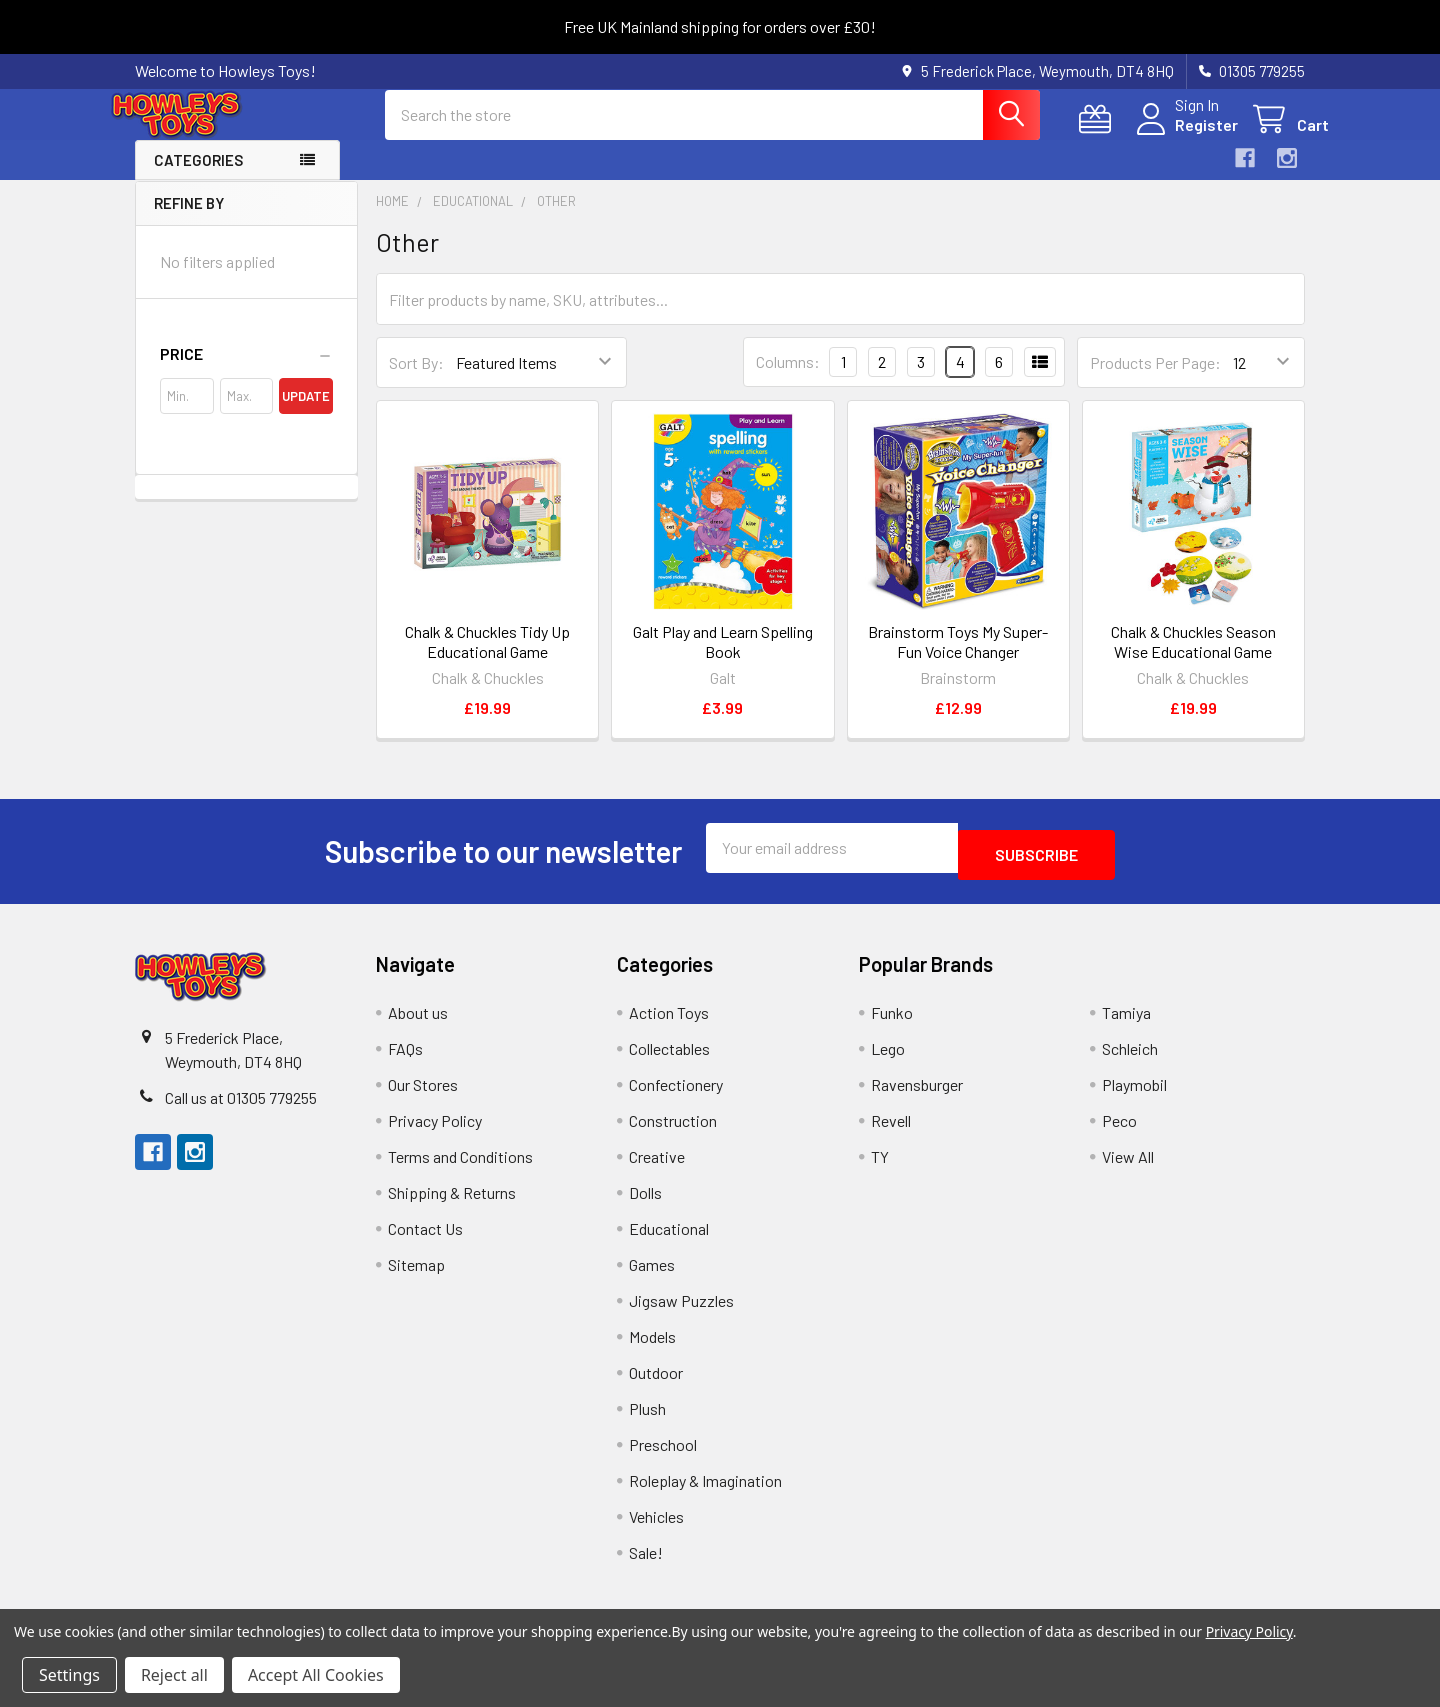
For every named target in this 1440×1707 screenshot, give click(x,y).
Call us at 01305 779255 (241, 1108)
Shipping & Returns (452, 1203)
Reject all (174, 1675)
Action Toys (669, 1023)
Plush (647, 1419)
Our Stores (423, 1095)
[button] (246, 372)
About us (418, 1023)
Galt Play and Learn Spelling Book (723, 659)
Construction (673, 1131)
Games (652, 1275)
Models (652, 1347)
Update (306, 414)
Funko (892, 1023)
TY (880, 1167)
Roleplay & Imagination (705, 1491)
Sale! (646, 1563)
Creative (657, 1167)
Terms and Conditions (460, 1167)
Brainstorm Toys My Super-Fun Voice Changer (958, 659)
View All (1128, 1167)
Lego (888, 1059)
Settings (69, 1675)
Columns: (788, 379)
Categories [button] (198, 178)
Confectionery (676, 1095)
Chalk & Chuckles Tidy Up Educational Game (487, 659)
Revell (891, 1131)
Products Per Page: (1155, 380)
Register (1182, 136)
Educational (669, 1239)
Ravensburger (917, 1095)
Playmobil (1134, 1095)
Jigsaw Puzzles (681, 1311)
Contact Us (425, 1239)
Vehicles (656, 1527)
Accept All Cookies (316, 1675)
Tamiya (1126, 1023)
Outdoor (656, 1383)
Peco (1119, 1131)
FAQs (405, 1059)
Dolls (645, 1203)
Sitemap (416, 1275)
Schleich (1130, 1059)
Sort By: (416, 380)
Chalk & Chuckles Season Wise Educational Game (1193, 659)
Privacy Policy (435, 1131)
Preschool (663, 1455)
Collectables (669, 1059)
